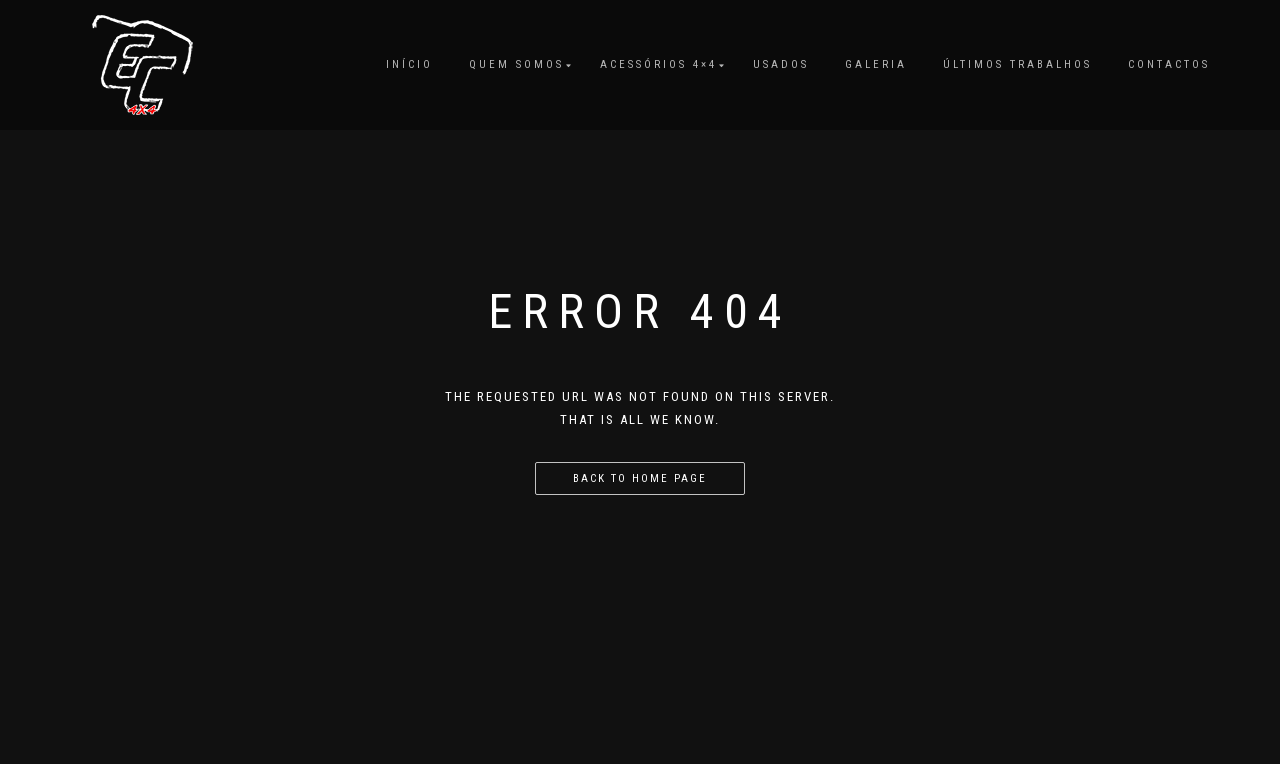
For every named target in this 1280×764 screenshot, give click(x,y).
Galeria (876, 64)
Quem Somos (516, 64)
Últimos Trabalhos (1017, 64)
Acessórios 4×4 (658, 64)
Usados (781, 64)
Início (409, 64)
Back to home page (640, 478)
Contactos (1169, 64)
